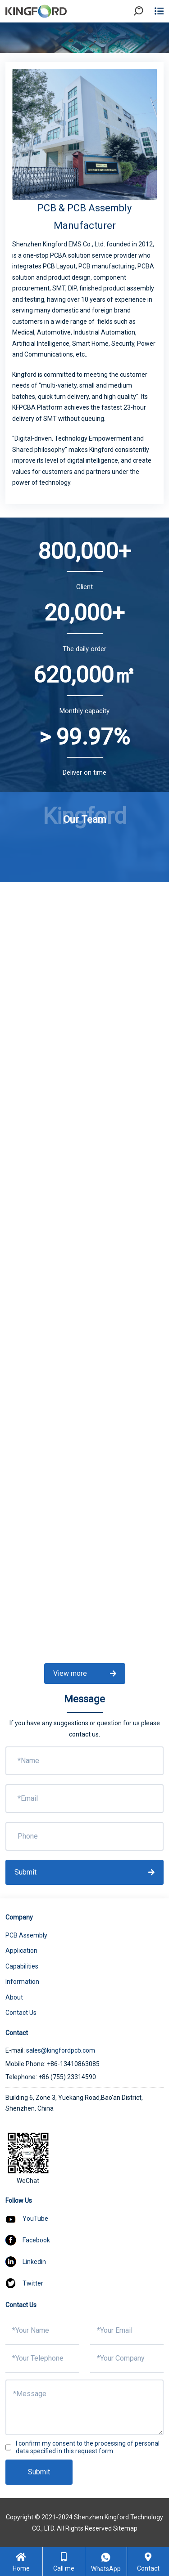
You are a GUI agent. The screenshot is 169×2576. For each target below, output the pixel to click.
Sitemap (125, 2528)
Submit (84, 1872)
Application (21, 1950)
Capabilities (21, 1966)
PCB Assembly (26, 1935)
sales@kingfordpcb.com (60, 2050)
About (14, 1997)
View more (84, 1673)
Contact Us (21, 2012)
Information (22, 1981)
